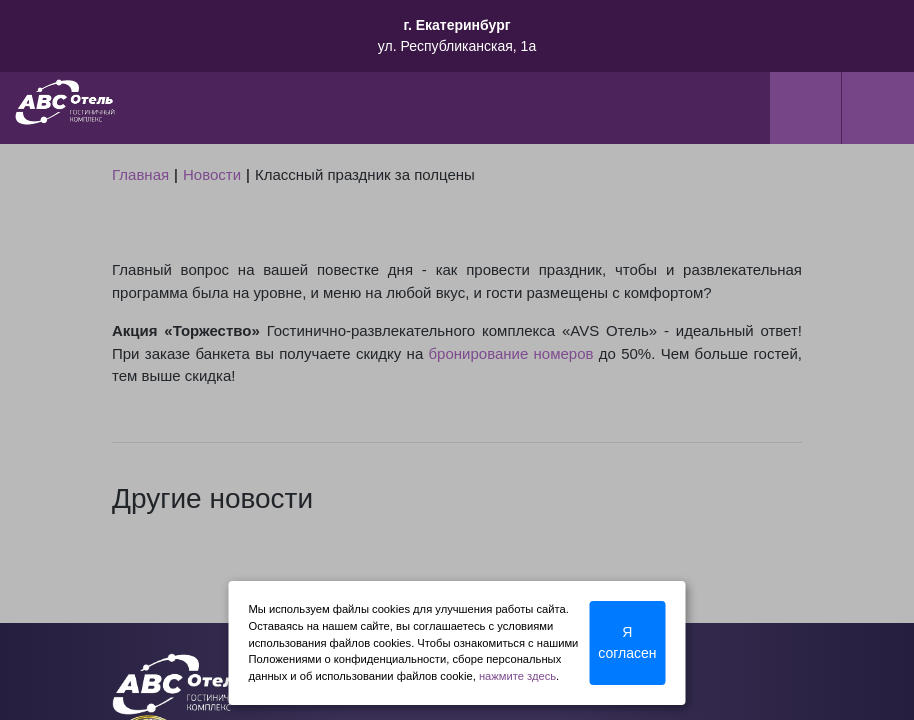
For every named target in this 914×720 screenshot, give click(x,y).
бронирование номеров (511, 353)
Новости (212, 174)
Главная (140, 174)
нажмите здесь (517, 676)
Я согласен (627, 642)
